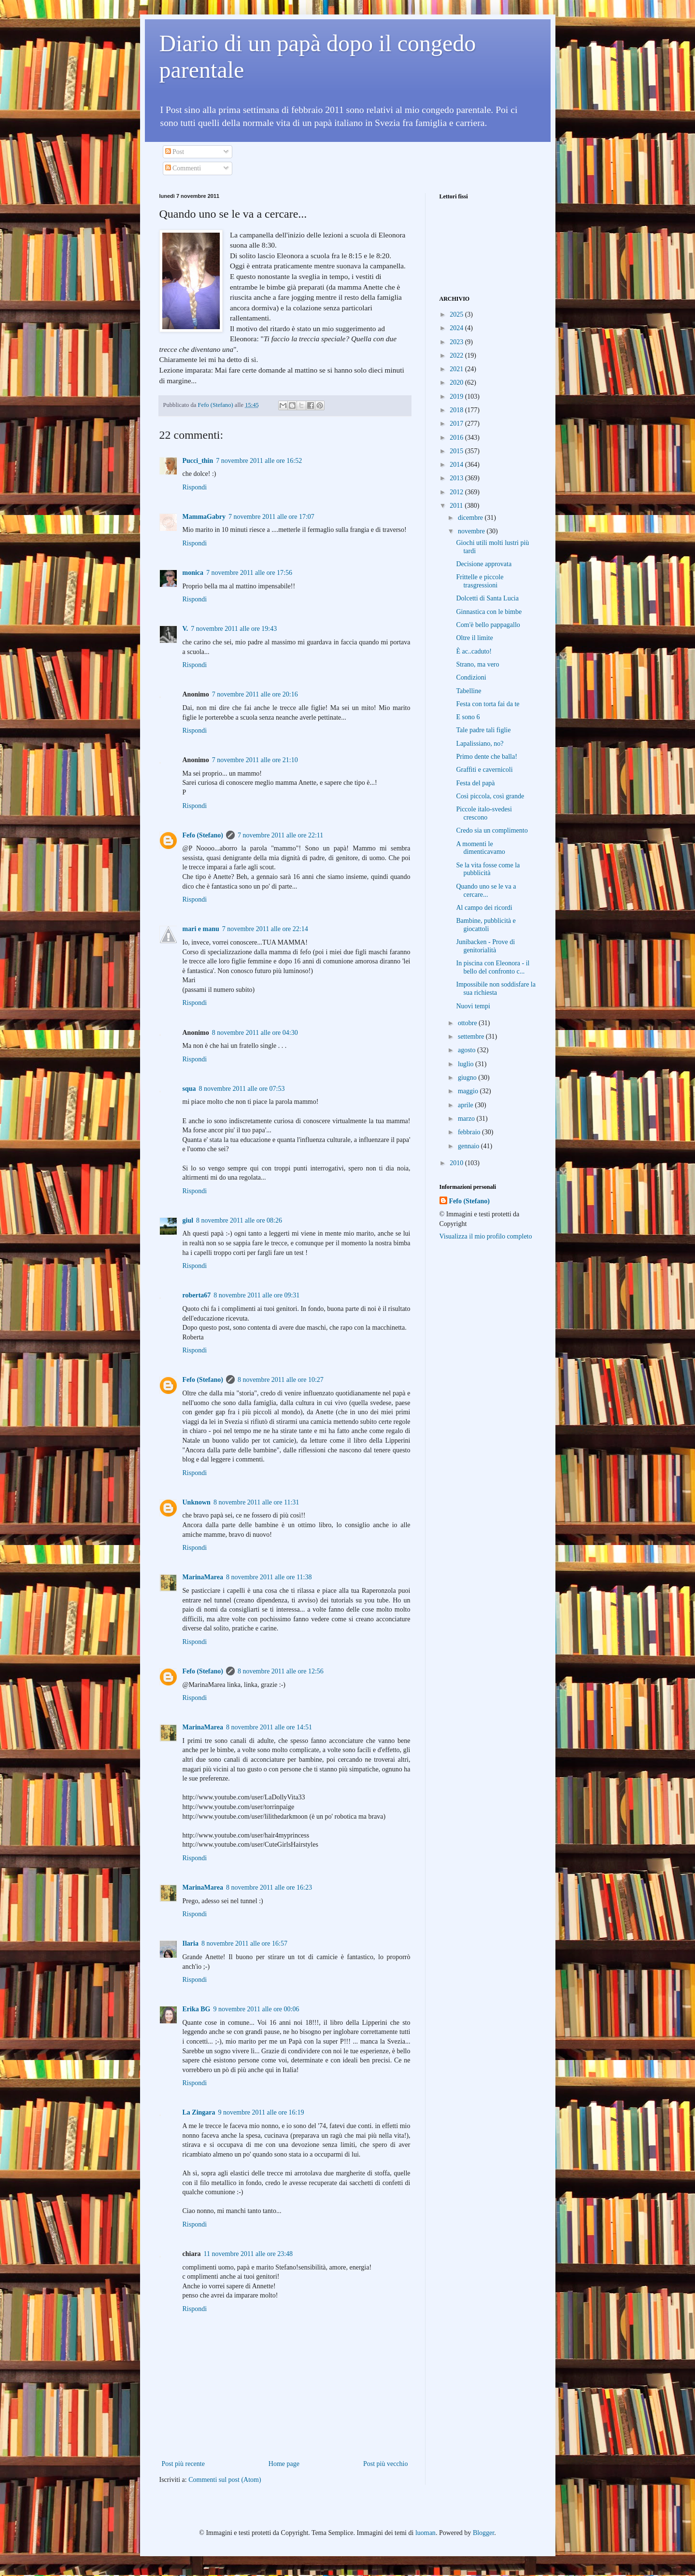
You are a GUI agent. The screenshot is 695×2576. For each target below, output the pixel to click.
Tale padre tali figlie (483, 730)
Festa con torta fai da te (487, 704)
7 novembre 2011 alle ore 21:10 (255, 760)
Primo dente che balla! (486, 756)
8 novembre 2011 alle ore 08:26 (239, 1220)
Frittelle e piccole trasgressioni (479, 581)
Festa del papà (475, 783)
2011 (457, 505)
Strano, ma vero (477, 664)
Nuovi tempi (473, 1006)
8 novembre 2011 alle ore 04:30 (255, 1032)
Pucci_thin (198, 460)
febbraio (470, 1132)
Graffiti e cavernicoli (484, 769)
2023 (457, 342)
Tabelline (468, 691)
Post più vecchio (385, 2463)
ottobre (468, 1023)
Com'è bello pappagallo (488, 624)
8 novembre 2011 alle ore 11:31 (256, 1502)
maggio (469, 1091)
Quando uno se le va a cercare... (486, 890)
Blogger (483, 2532)
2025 (457, 314)
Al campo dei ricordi (484, 907)
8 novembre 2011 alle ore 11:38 (269, 1577)
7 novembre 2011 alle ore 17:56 (249, 572)
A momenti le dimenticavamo (480, 848)
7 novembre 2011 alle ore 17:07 (271, 516)
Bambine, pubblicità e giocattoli (485, 925)
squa (189, 1088)
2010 (457, 1163)
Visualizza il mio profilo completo (486, 1236)
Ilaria (191, 1943)
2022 (457, 355)
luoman (425, 2532)
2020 (457, 382)
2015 (457, 451)
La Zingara (199, 2112)
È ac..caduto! (473, 651)
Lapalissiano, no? (479, 743)
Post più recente (183, 2463)
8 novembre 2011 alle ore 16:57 (244, 1943)
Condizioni (471, 677)
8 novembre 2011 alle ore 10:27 (281, 1379)
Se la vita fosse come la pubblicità (488, 869)
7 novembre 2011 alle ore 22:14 (265, 929)
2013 (457, 478)
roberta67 (197, 1295)
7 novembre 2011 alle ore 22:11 (280, 835)
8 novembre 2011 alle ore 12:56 (281, 1671)
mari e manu (201, 929)
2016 (457, 437)
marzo (467, 1118)
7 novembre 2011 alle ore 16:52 (259, 460)
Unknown (197, 1502)
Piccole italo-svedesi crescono (483, 813)
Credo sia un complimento (491, 830)
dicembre (471, 517)
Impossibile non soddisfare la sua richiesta (495, 988)
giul (188, 1220)
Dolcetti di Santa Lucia (487, 598)
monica (193, 572)
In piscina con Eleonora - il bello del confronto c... (492, 967)
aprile (466, 1105)
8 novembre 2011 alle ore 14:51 (269, 1727)
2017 (457, 423)
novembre (472, 531)
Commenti (183, 168)
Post (174, 151)
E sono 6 (468, 717)
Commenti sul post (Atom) (224, 2479)
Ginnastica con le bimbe (489, 611)
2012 (457, 492)
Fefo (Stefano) (203, 835)
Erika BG (197, 2009)
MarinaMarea (203, 1577)
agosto (467, 1050)
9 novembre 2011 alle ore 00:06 (256, 2009)
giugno (468, 1077)
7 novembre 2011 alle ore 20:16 (255, 694)
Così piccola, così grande (490, 796)
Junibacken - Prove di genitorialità (485, 946)
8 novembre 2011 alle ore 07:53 (242, 1088)
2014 (457, 464)
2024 (457, 328)
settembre (472, 1036)
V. (185, 628)
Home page (284, 2463)
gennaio (469, 1146)
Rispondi (195, 487)
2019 (457, 396)
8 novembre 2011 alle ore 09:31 (256, 1295)
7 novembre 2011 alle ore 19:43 (234, 628)
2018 (457, 410)
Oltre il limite (474, 637)
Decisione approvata (483, 564)
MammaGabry (204, 516)
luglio (466, 1064)
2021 (457, 369)
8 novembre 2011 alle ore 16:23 (269, 1887)
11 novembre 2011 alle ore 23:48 (248, 2253)
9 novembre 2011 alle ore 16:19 (261, 2112)
